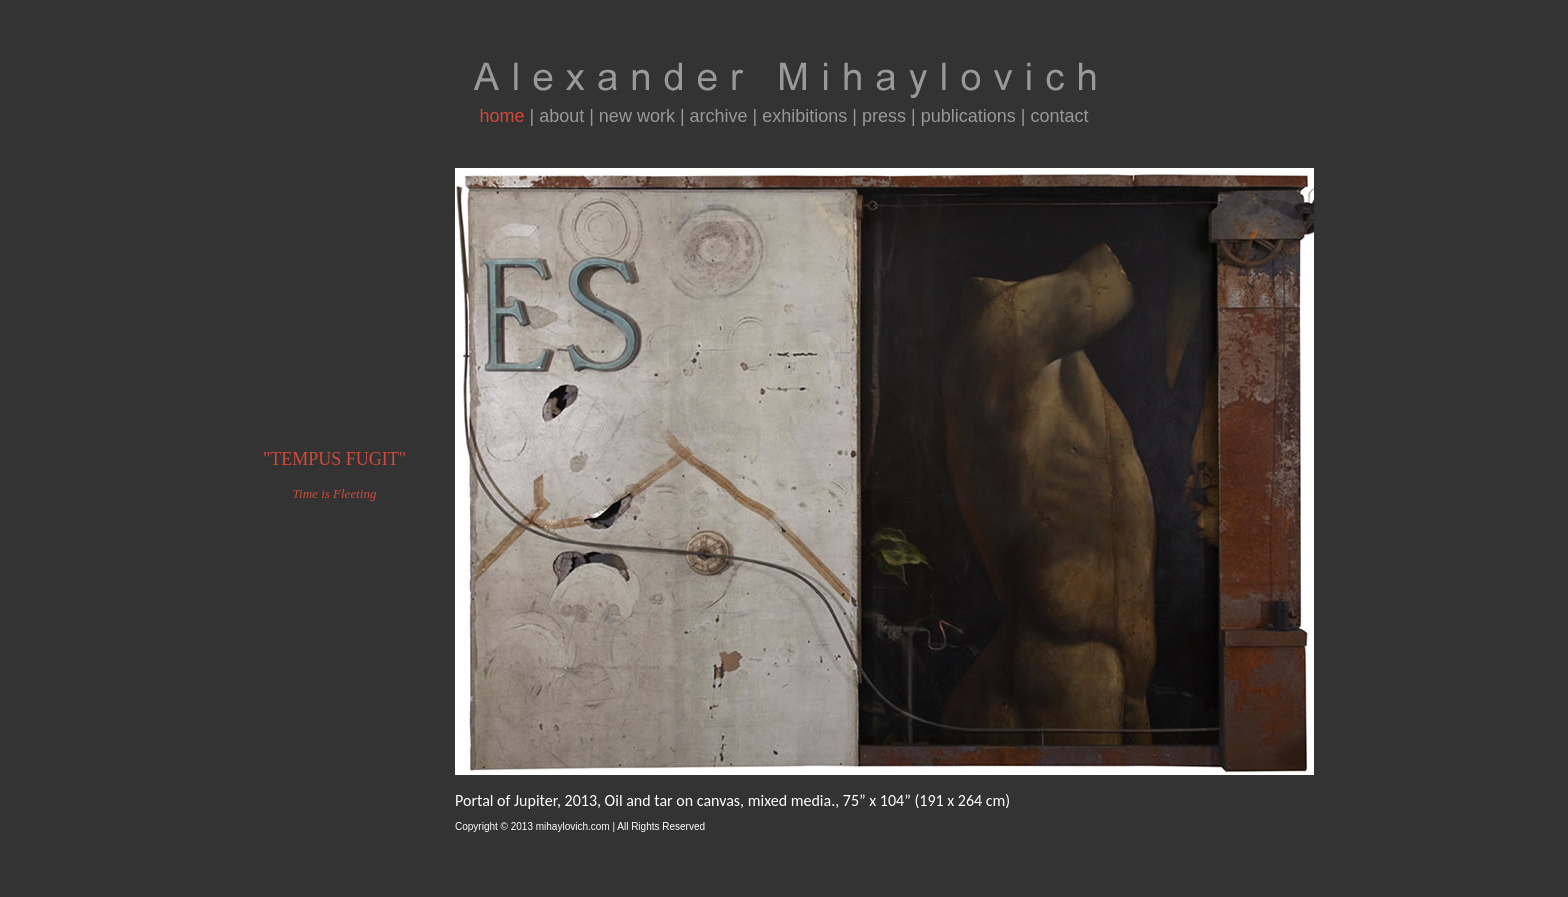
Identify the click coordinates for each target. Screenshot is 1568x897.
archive (719, 116)
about (561, 116)
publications (968, 116)
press (884, 116)
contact (1060, 116)
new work (637, 116)
